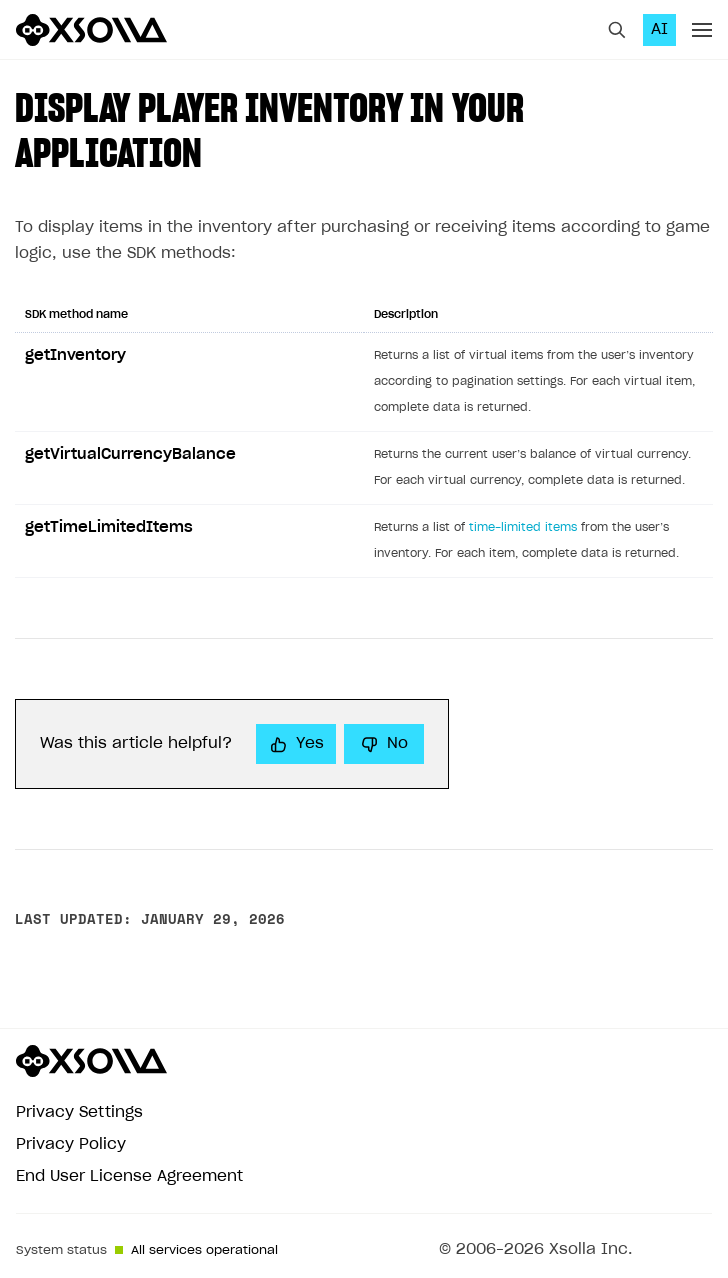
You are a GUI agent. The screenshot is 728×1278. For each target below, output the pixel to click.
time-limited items (523, 527)
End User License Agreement (129, 1176)
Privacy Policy (71, 1144)
